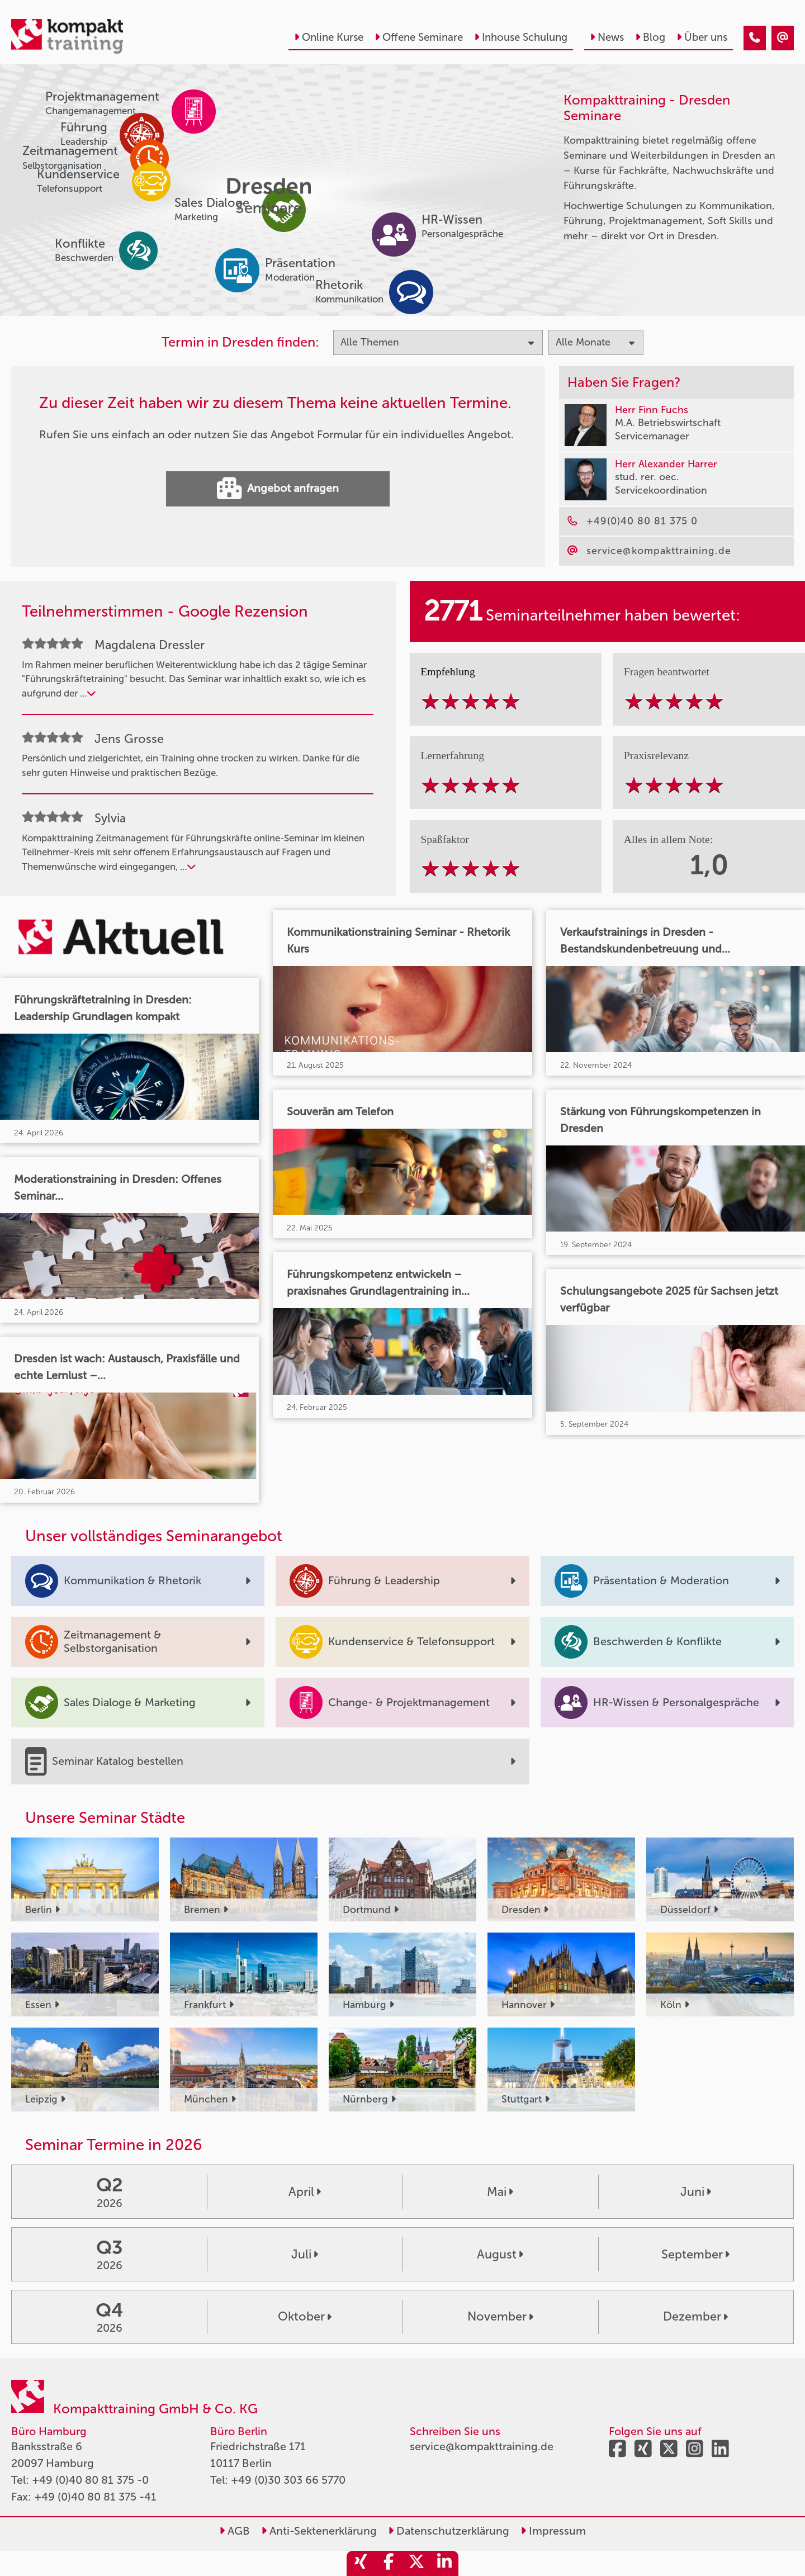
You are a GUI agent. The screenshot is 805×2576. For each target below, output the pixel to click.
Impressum (553, 2530)
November (500, 2316)
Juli (304, 2254)
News (607, 37)
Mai (500, 2192)
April (304, 2192)
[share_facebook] (388, 2563)
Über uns (701, 37)
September (695, 2254)
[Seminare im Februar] (755, 38)
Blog (650, 37)
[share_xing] (361, 2563)
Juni (695, 2192)
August (500, 2254)
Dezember (695, 2316)
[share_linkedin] (444, 2563)
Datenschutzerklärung (448, 2530)
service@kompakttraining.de (481, 2446)
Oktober (305, 2316)
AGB (234, 2530)
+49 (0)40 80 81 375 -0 (90, 2480)
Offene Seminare (419, 37)
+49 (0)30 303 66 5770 (288, 2480)
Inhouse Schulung (520, 37)
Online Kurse (328, 37)
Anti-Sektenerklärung (319, 2530)
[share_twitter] (416, 2563)
